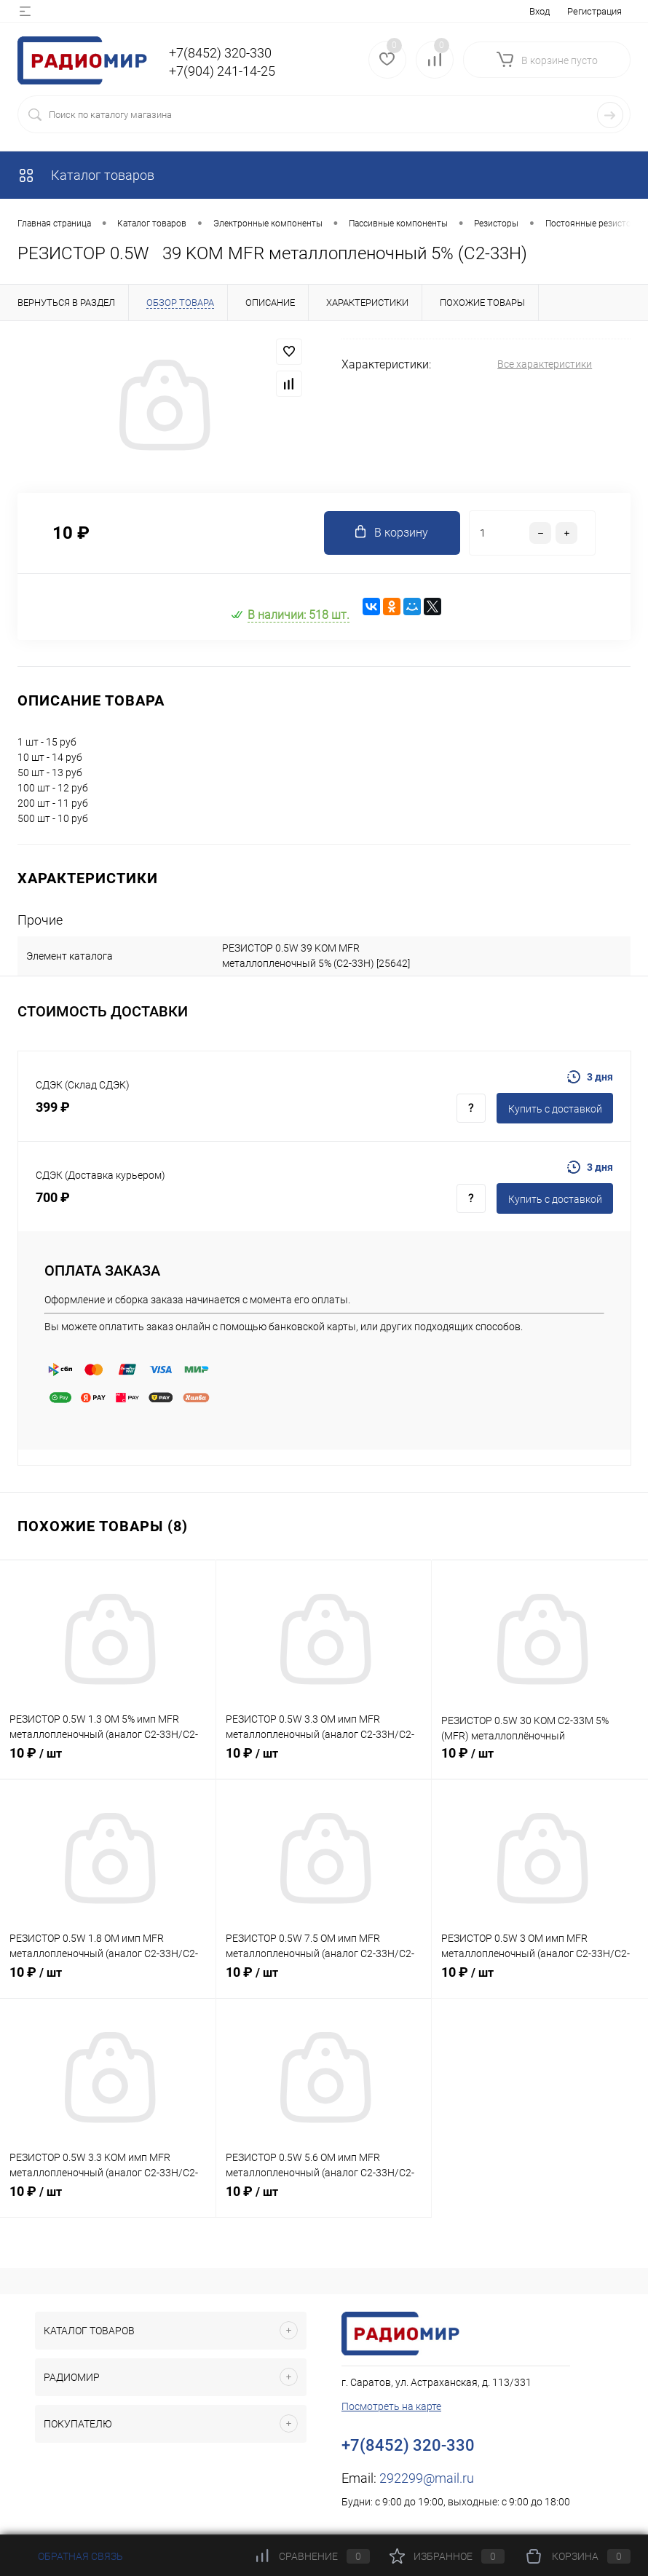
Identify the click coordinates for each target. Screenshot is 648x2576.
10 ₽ (107, 1761)
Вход (539, 11)
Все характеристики (544, 364)
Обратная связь (70, 2556)
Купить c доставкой (555, 1109)
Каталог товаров (85, 175)
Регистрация (594, 11)
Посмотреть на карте (391, 2406)
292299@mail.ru (426, 2478)
